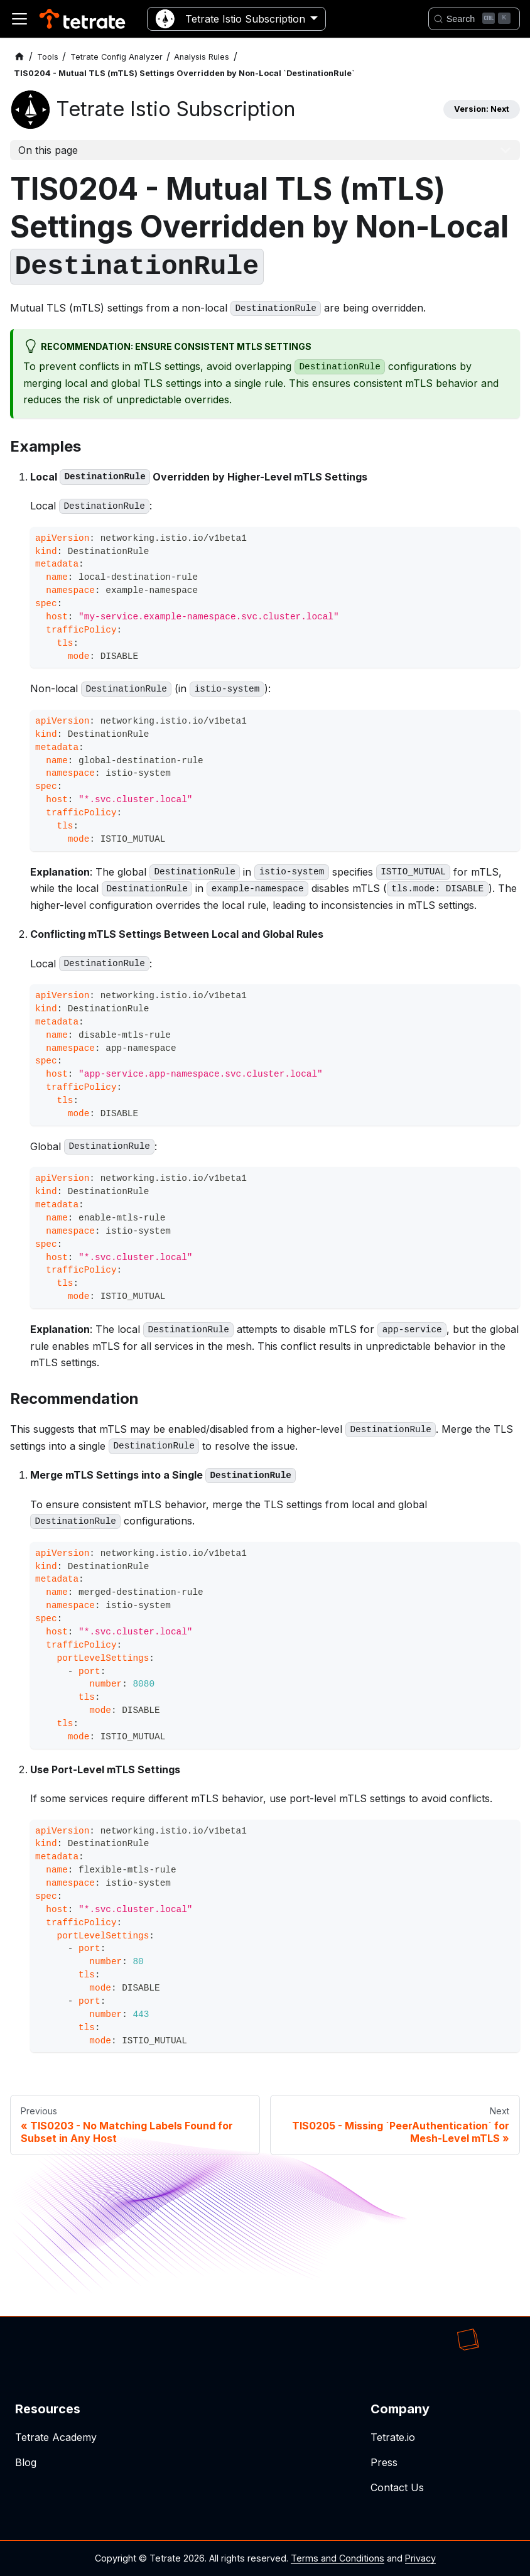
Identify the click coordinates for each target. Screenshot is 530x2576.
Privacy (420, 2558)
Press (384, 2462)
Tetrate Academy (56, 2437)
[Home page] (19, 56)
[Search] (474, 19)
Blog (25, 2462)
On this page (48, 150)
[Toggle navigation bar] (19, 18)
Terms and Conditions (337, 2558)
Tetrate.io (392, 2437)
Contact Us (397, 2487)
